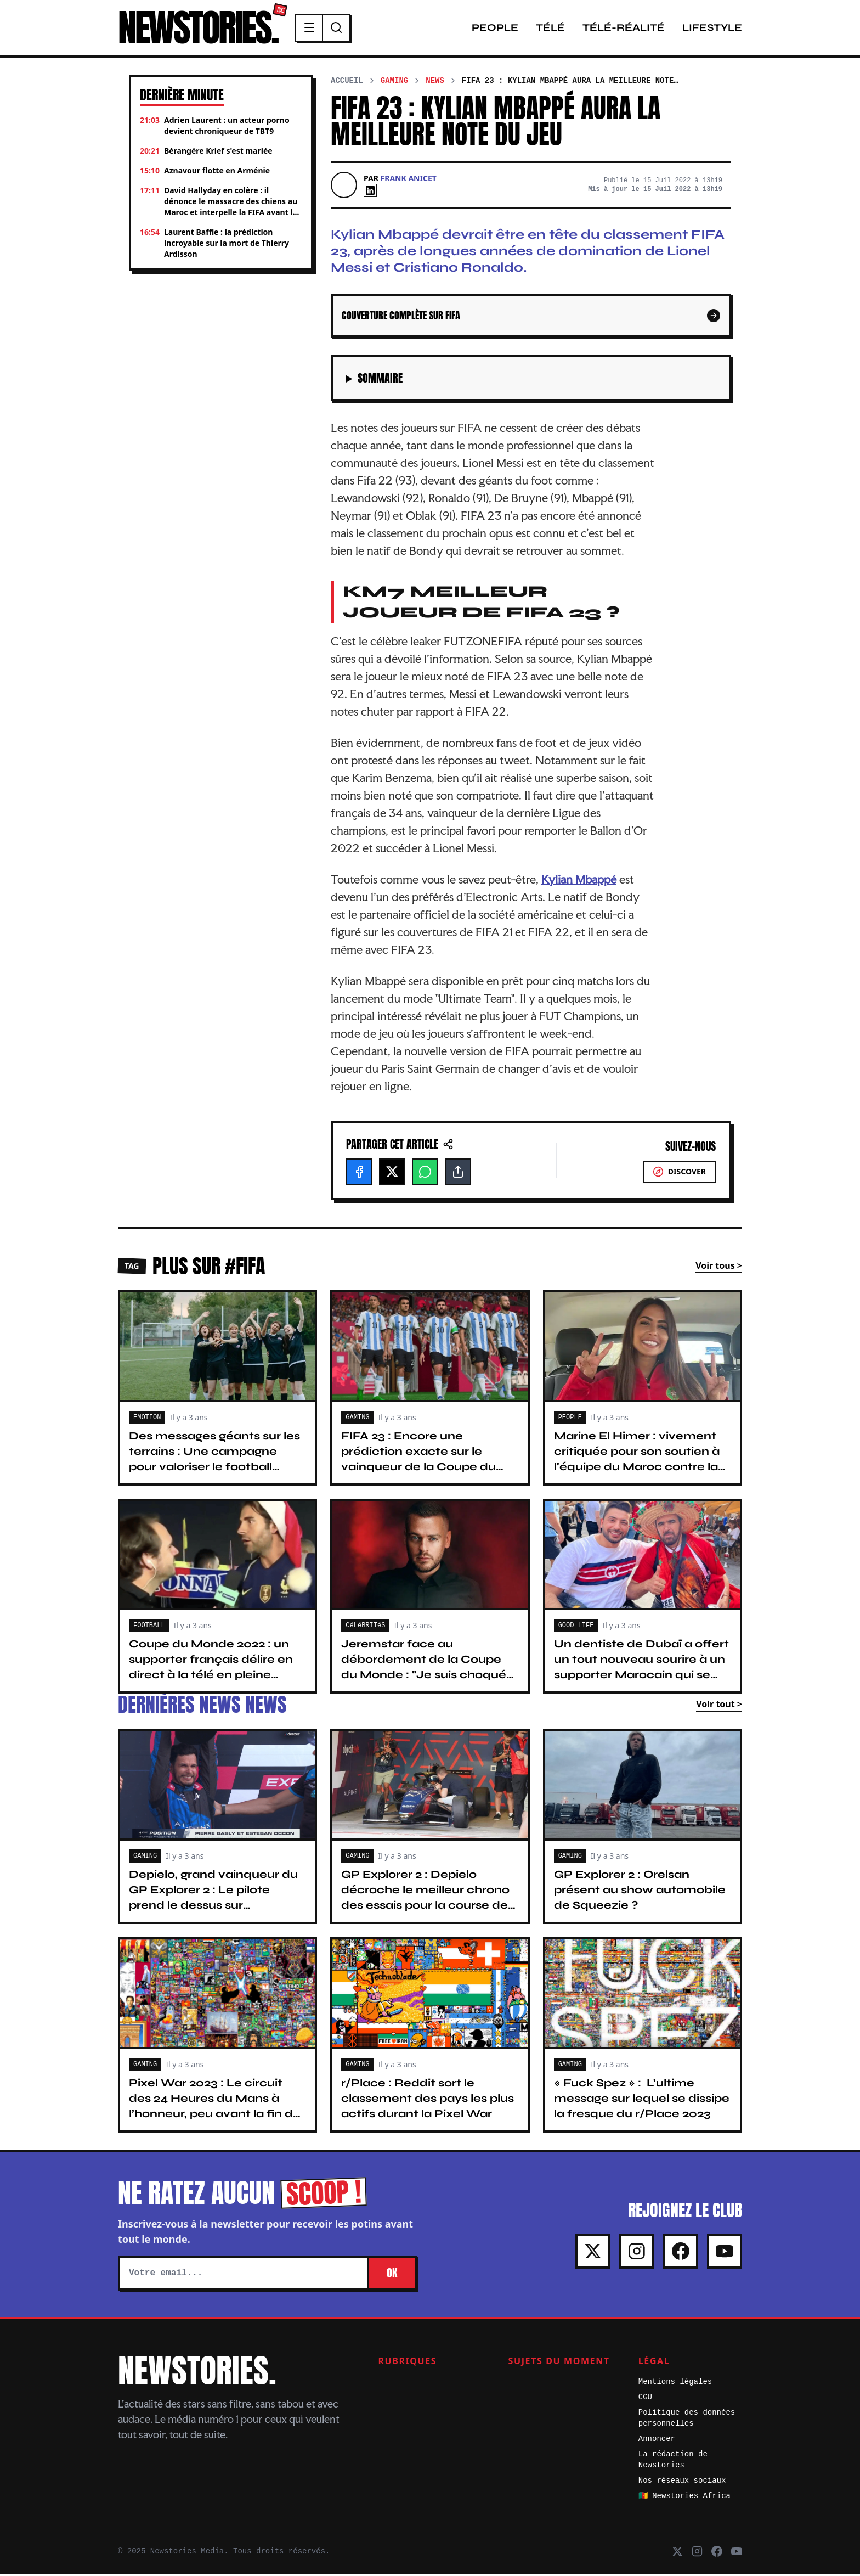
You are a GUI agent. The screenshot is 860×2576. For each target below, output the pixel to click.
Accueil (347, 82)
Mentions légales (675, 2383)
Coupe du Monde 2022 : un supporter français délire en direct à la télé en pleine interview (211, 1669)
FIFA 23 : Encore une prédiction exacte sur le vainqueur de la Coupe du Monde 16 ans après (418, 1461)
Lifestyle (712, 29)
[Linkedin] (370, 192)
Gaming (394, 82)
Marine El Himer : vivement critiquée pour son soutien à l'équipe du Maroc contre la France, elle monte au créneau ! (637, 1468)
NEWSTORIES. (201, 28)
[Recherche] (343, 28)
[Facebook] (359, 1173)
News (435, 82)
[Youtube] (724, 2252)
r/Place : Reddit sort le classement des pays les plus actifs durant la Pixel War (427, 2100)
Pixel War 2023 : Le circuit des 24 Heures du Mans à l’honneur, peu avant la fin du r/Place (215, 2108)
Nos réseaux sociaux (682, 2482)
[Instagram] (636, 2252)
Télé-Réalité (623, 29)
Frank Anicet (409, 180)
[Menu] (316, 28)
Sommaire (380, 379)
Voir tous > (718, 1267)
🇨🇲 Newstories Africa (684, 2497)
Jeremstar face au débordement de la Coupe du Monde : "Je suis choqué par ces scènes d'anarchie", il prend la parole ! (427, 1676)
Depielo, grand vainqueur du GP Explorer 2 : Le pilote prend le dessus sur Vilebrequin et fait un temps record (213, 1906)
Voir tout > (719, 1706)
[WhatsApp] (425, 1173)
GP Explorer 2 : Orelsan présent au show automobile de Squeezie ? (640, 1891)
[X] (392, 1173)
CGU (645, 2398)
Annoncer (656, 2440)
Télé (550, 29)
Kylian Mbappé (578, 881)
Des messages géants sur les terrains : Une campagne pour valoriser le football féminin (214, 1461)
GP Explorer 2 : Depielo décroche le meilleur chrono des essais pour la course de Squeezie (425, 1899)
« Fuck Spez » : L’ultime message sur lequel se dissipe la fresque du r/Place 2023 (641, 2100)
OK (392, 2274)
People (495, 29)
